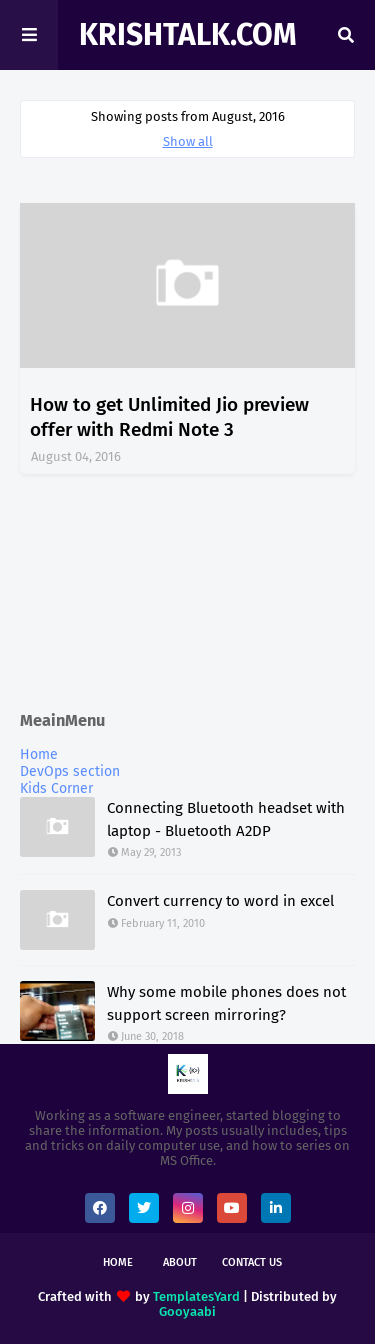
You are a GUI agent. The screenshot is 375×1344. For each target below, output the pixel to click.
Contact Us (252, 1262)
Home (39, 754)
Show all (188, 141)
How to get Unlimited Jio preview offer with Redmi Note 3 (169, 417)
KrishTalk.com (188, 35)
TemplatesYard (196, 1296)
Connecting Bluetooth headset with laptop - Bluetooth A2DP (226, 819)
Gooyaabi (187, 1311)
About (180, 1262)
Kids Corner (56, 788)
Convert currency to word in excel (220, 901)
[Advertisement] (187, 594)
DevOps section (70, 771)
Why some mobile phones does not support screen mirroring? (226, 1003)
